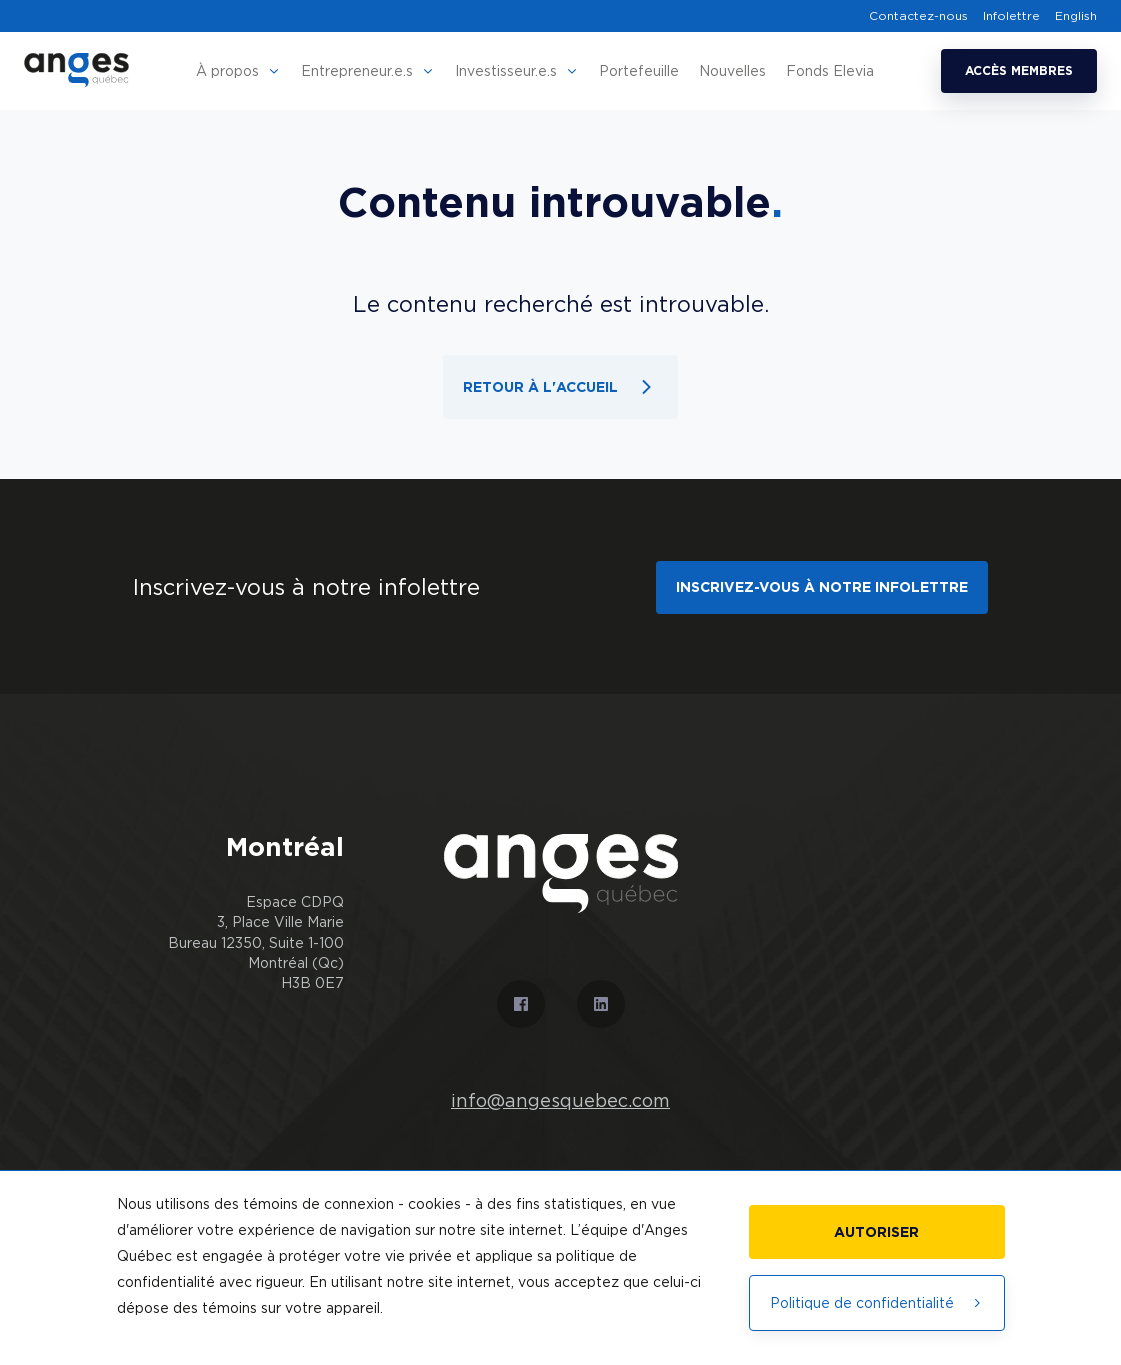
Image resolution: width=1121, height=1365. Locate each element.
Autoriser (876, 1231)
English (1076, 16)
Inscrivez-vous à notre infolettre (822, 585)
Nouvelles (732, 70)
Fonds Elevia (830, 70)
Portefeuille (639, 70)
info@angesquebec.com (560, 1100)
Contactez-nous (918, 16)
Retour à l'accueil (560, 387)
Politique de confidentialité (877, 1302)
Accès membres (1019, 70)
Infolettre (1011, 16)
